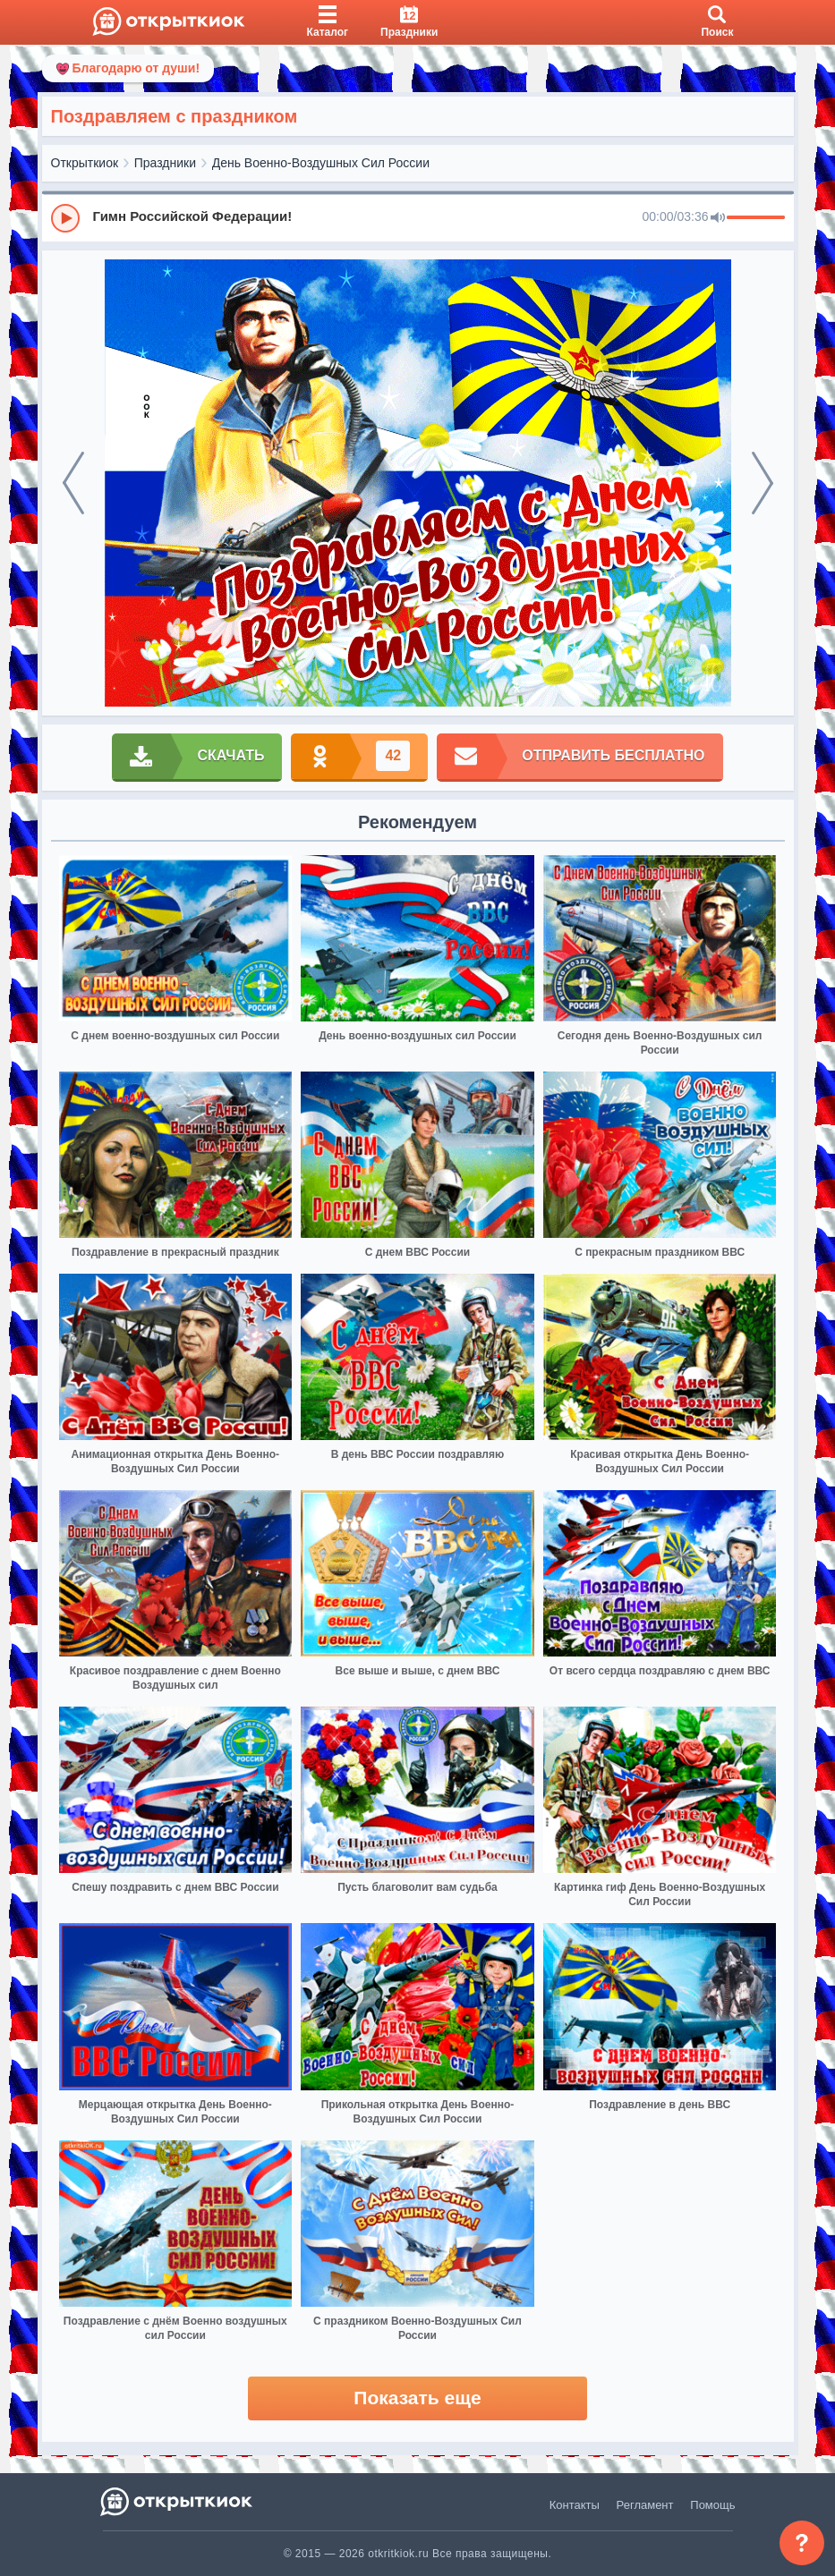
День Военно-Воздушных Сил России (321, 163)
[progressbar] (756, 218)
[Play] (65, 218)
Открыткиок (85, 163)
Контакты (575, 2505)
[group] (418, 217)
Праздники (165, 163)
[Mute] (718, 218)
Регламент (645, 2505)
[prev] (73, 483)
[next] (762, 483)
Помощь (712, 2505)
